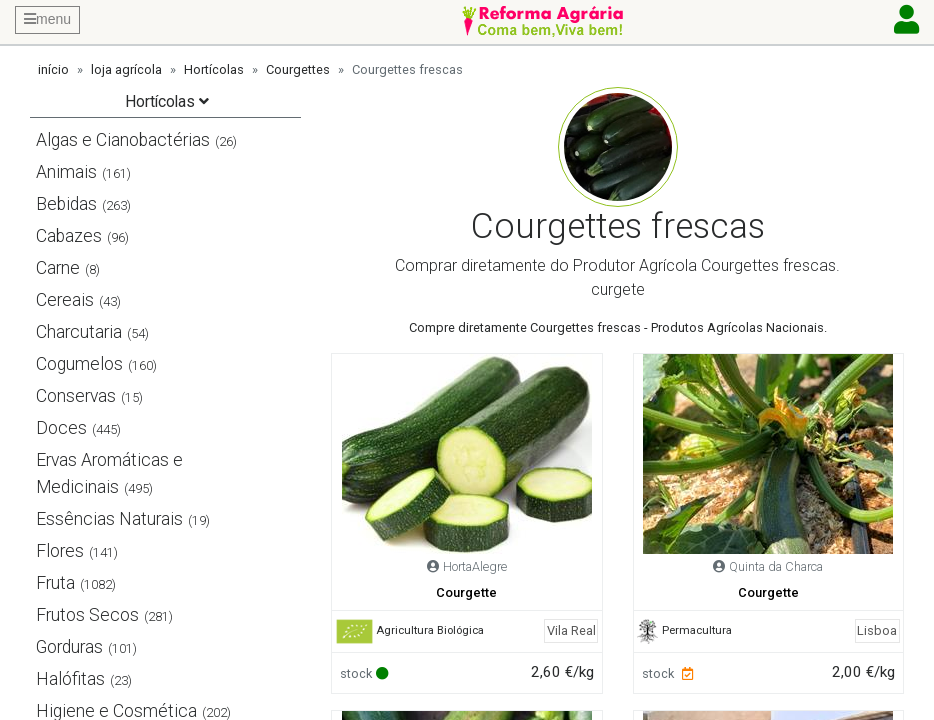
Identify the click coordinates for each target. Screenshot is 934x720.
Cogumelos (79, 364)
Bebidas (66, 204)
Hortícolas (214, 69)
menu (47, 19)
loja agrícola (126, 69)
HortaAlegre (475, 566)
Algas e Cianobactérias (123, 140)
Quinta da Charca (776, 566)
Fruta (55, 583)
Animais (66, 172)
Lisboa (877, 630)
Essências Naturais (109, 519)
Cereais (65, 300)
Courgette (466, 592)
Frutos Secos (87, 615)
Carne (58, 268)
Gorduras (69, 647)
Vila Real (571, 630)
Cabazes (69, 236)
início (53, 69)
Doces (61, 428)
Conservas (76, 396)
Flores (60, 551)
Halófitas (70, 679)
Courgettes (298, 69)
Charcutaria (79, 332)
